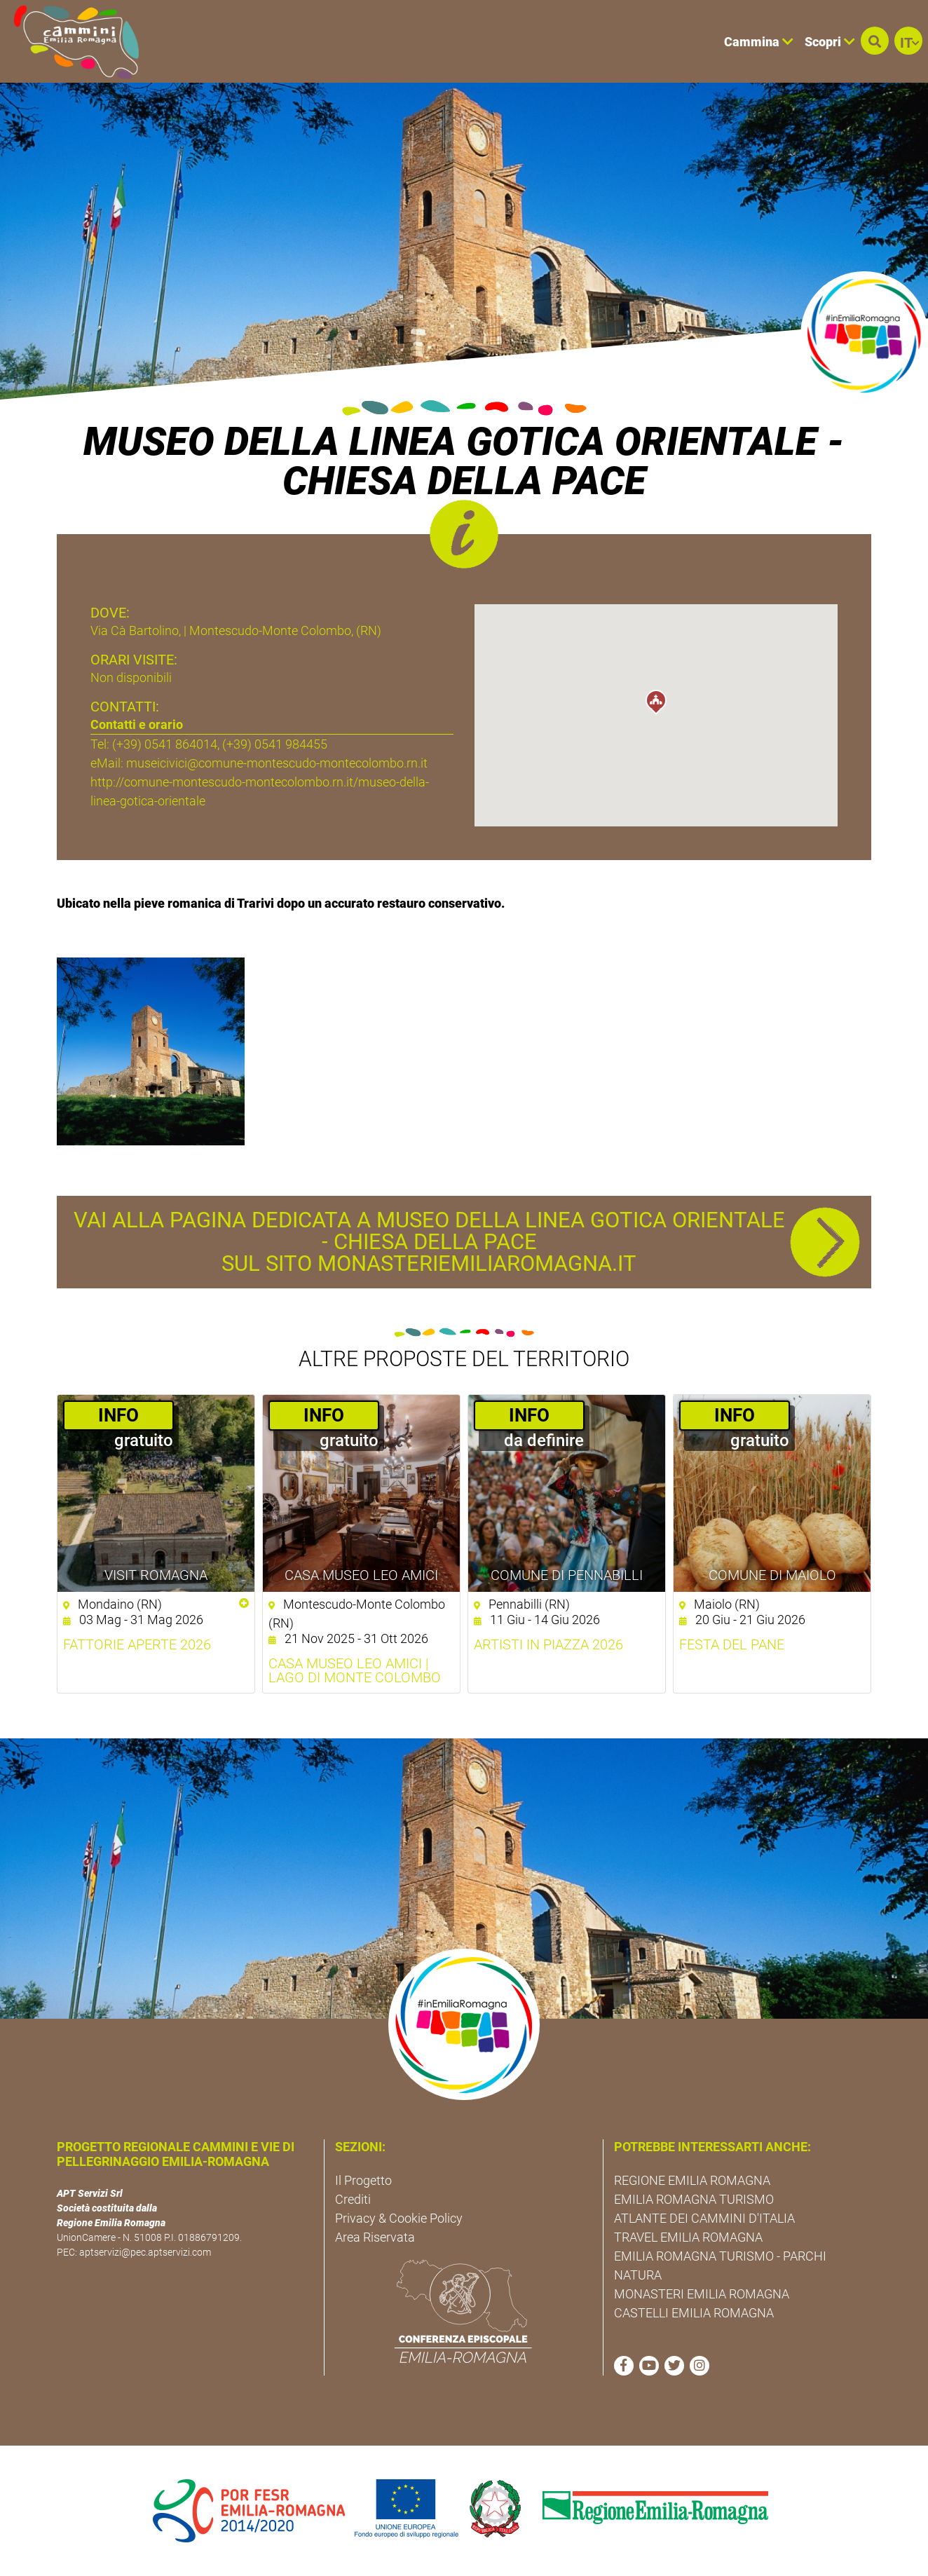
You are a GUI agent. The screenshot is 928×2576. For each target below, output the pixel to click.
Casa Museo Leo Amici (361, 1575)
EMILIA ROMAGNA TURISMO (694, 2199)
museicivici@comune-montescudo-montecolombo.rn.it (277, 763)
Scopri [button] (830, 41)
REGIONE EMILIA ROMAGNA (692, 2180)
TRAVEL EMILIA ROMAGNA (688, 2237)
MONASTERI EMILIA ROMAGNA (701, 2294)
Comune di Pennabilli (567, 1575)
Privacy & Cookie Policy (399, 2218)
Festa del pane (731, 1644)
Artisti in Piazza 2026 (548, 1644)
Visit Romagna (155, 1575)
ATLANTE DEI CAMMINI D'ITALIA (704, 2218)
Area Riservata (375, 2237)
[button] (875, 41)
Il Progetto (363, 2180)
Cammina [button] (758, 41)
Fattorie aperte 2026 (137, 1644)
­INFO (118, 1415)
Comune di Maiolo (772, 1575)
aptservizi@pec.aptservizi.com (145, 2252)
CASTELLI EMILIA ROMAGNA (694, 2312)
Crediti (353, 2199)
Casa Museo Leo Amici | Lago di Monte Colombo (354, 1670)
